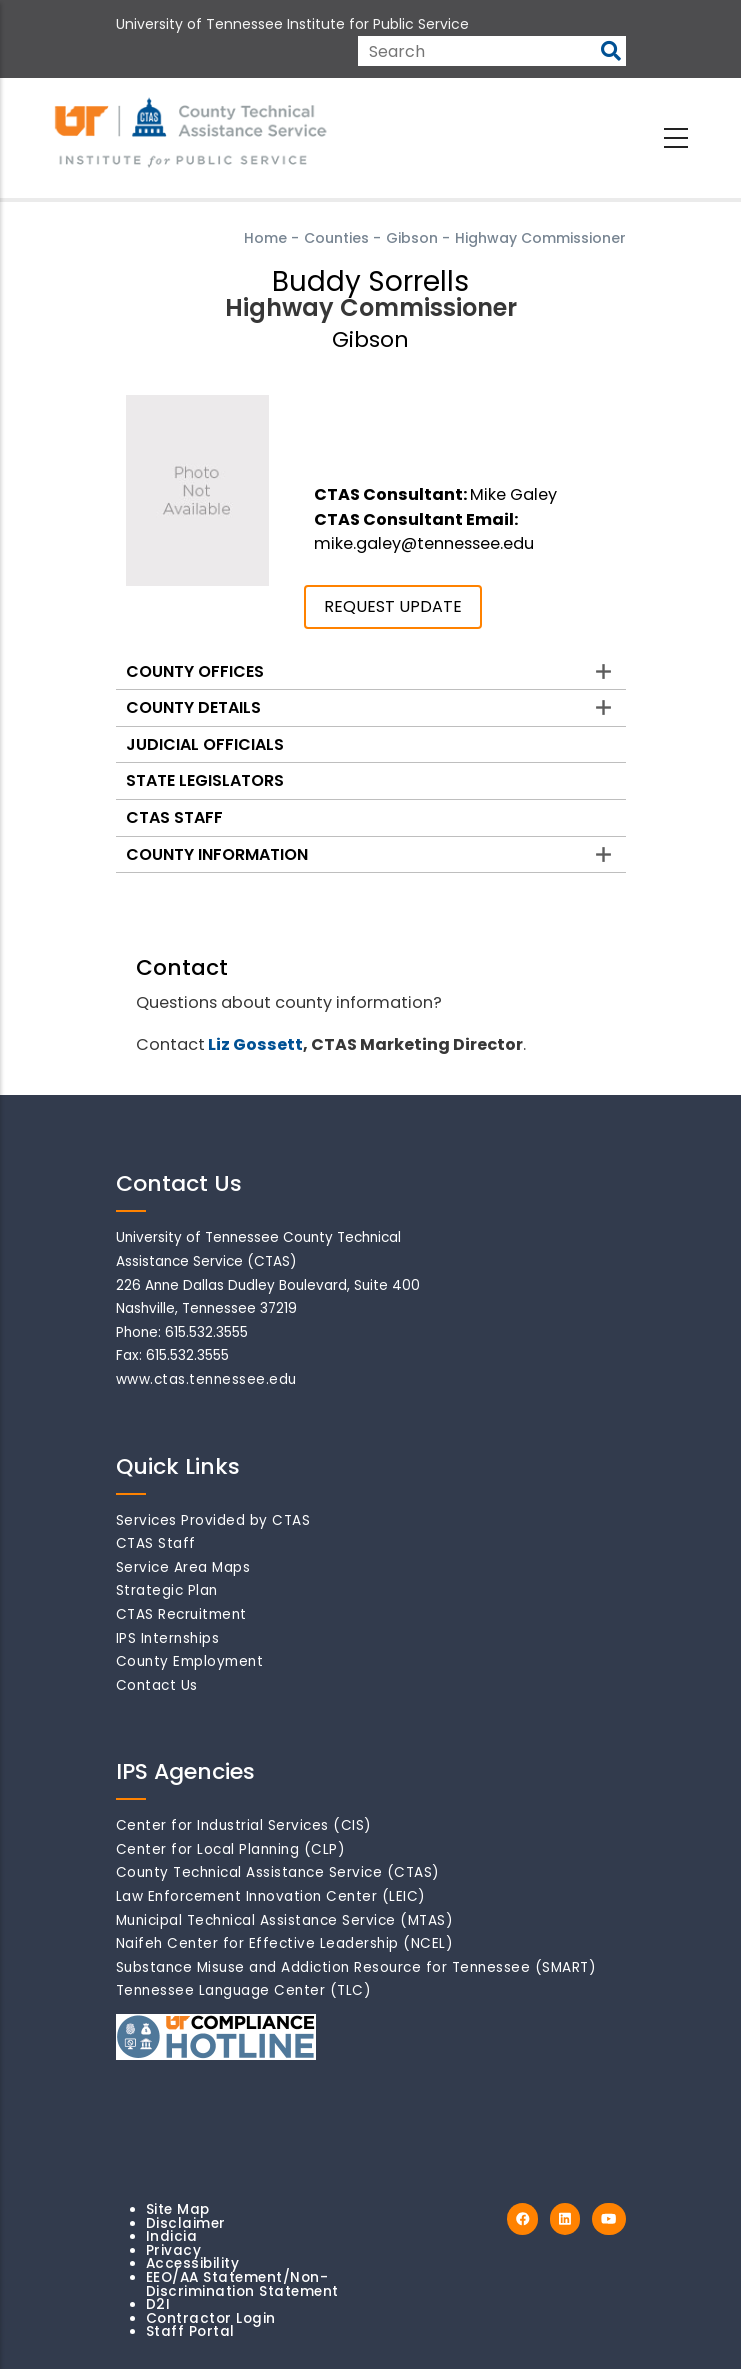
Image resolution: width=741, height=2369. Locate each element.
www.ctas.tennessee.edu (206, 1379)
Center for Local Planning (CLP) (231, 1849)
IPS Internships (168, 1638)
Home (265, 238)
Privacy (174, 2250)
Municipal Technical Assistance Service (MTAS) (285, 1920)
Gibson (412, 238)
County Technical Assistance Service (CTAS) (278, 1872)
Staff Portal (190, 2331)
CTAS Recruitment (181, 1614)
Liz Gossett (255, 1044)
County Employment (190, 1661)
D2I (158, 2304)
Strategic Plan (167, 1590)
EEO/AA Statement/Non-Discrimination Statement (242, 2284)
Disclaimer (186, 2223)
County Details (193, 707)
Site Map (178, 2209)
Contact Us (157, 1685)
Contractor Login (211, 2318)
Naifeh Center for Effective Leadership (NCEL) (285, 1943)
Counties (336, 238)
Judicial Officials (205, 744)
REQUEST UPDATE (393, 606)
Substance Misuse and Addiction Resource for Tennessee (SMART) (356, 1967)
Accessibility (193, 2263)
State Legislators (205, 780)
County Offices (195, 671)
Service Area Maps (183, 1567)
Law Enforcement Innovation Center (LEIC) (271, 1896)
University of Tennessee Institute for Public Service (292, 24)
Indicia (172, 2236)
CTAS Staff (174, 817)
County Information (217, 854)
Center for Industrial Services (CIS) (244, 1825)
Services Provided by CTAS (213, 1520)
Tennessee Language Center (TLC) (244, 1990)
